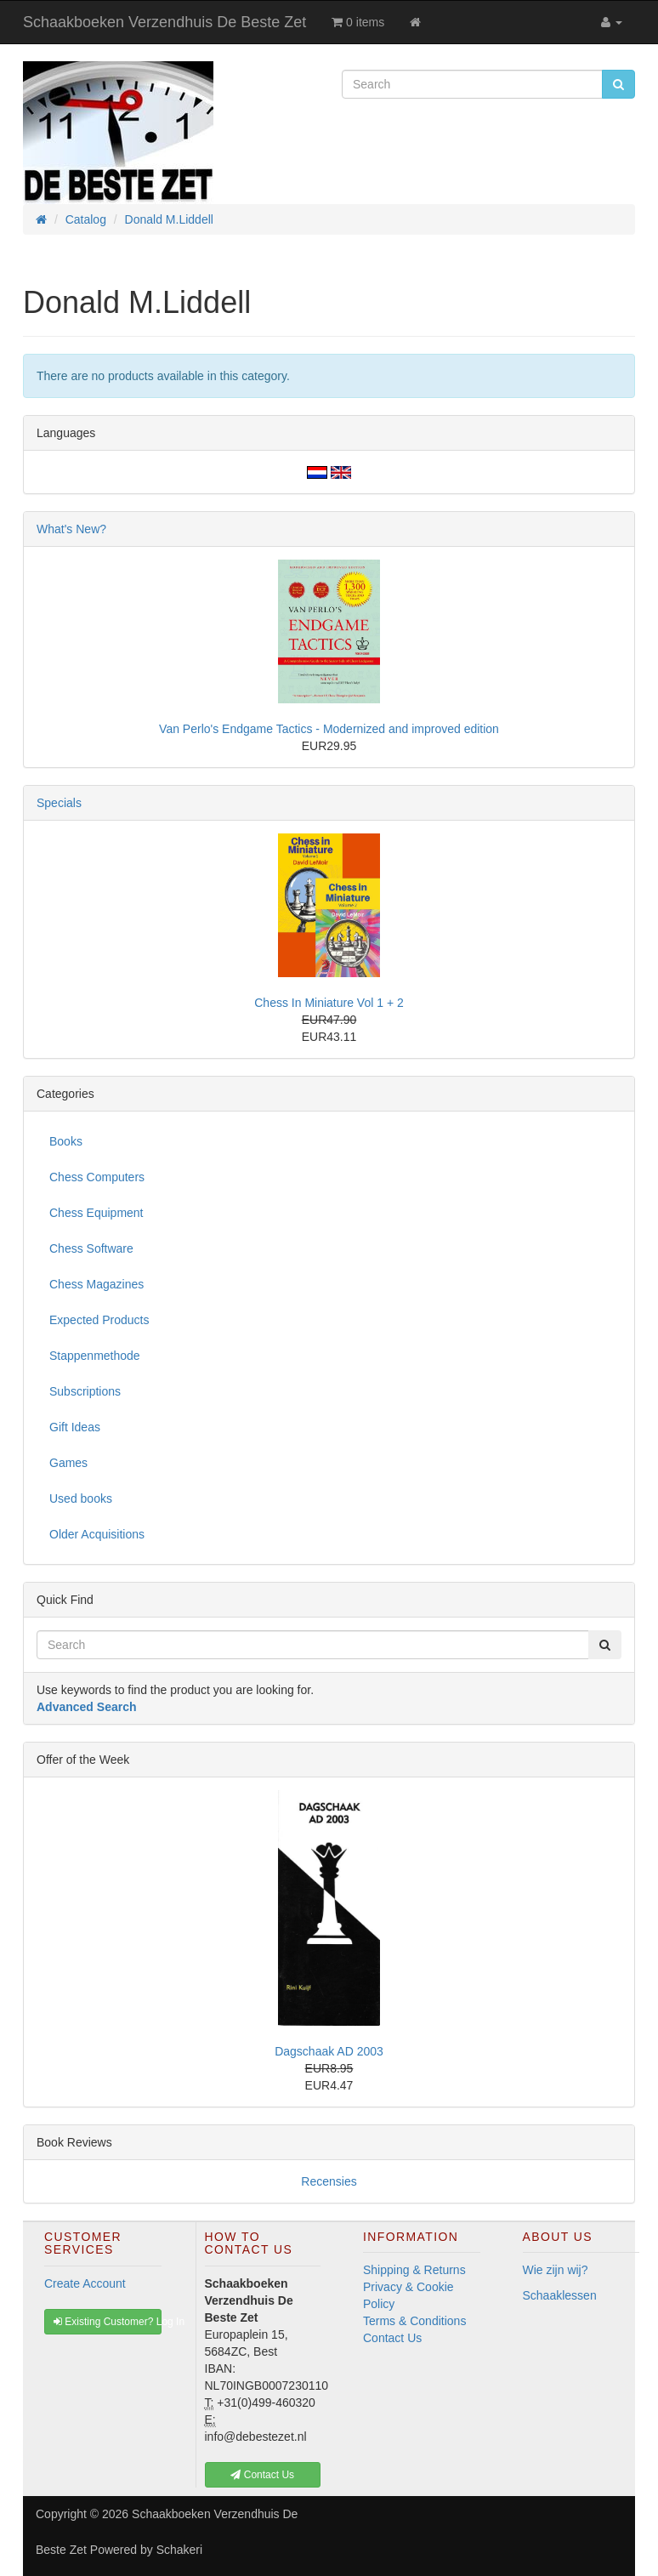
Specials (59, 803)
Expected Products (99, 1320)
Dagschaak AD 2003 (329, 2051)
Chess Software (91, 1248)
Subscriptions (85, 1391)
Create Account (85, 2283)
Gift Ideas (74, 1427)
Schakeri (179, 2549)
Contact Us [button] (262, 2475)
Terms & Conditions (414, 2321)
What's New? (71, 529)
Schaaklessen (560, 2295)
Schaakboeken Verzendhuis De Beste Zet (164, 22)
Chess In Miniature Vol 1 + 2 (329, 1002)
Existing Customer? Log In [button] (108, 2322)
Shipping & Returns (414, 2270)
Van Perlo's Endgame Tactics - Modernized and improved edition (329, 729)
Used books (80, 1498)
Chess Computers (97, 1177)
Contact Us (392, 2338)
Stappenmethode (94, 1355)
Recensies (328, 2181)
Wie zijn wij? (555, 2270)
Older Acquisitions (97, 1534)
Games (68, 1463)
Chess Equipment (96, 1213)
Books (65, 1141)
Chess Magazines (96, 1284)
